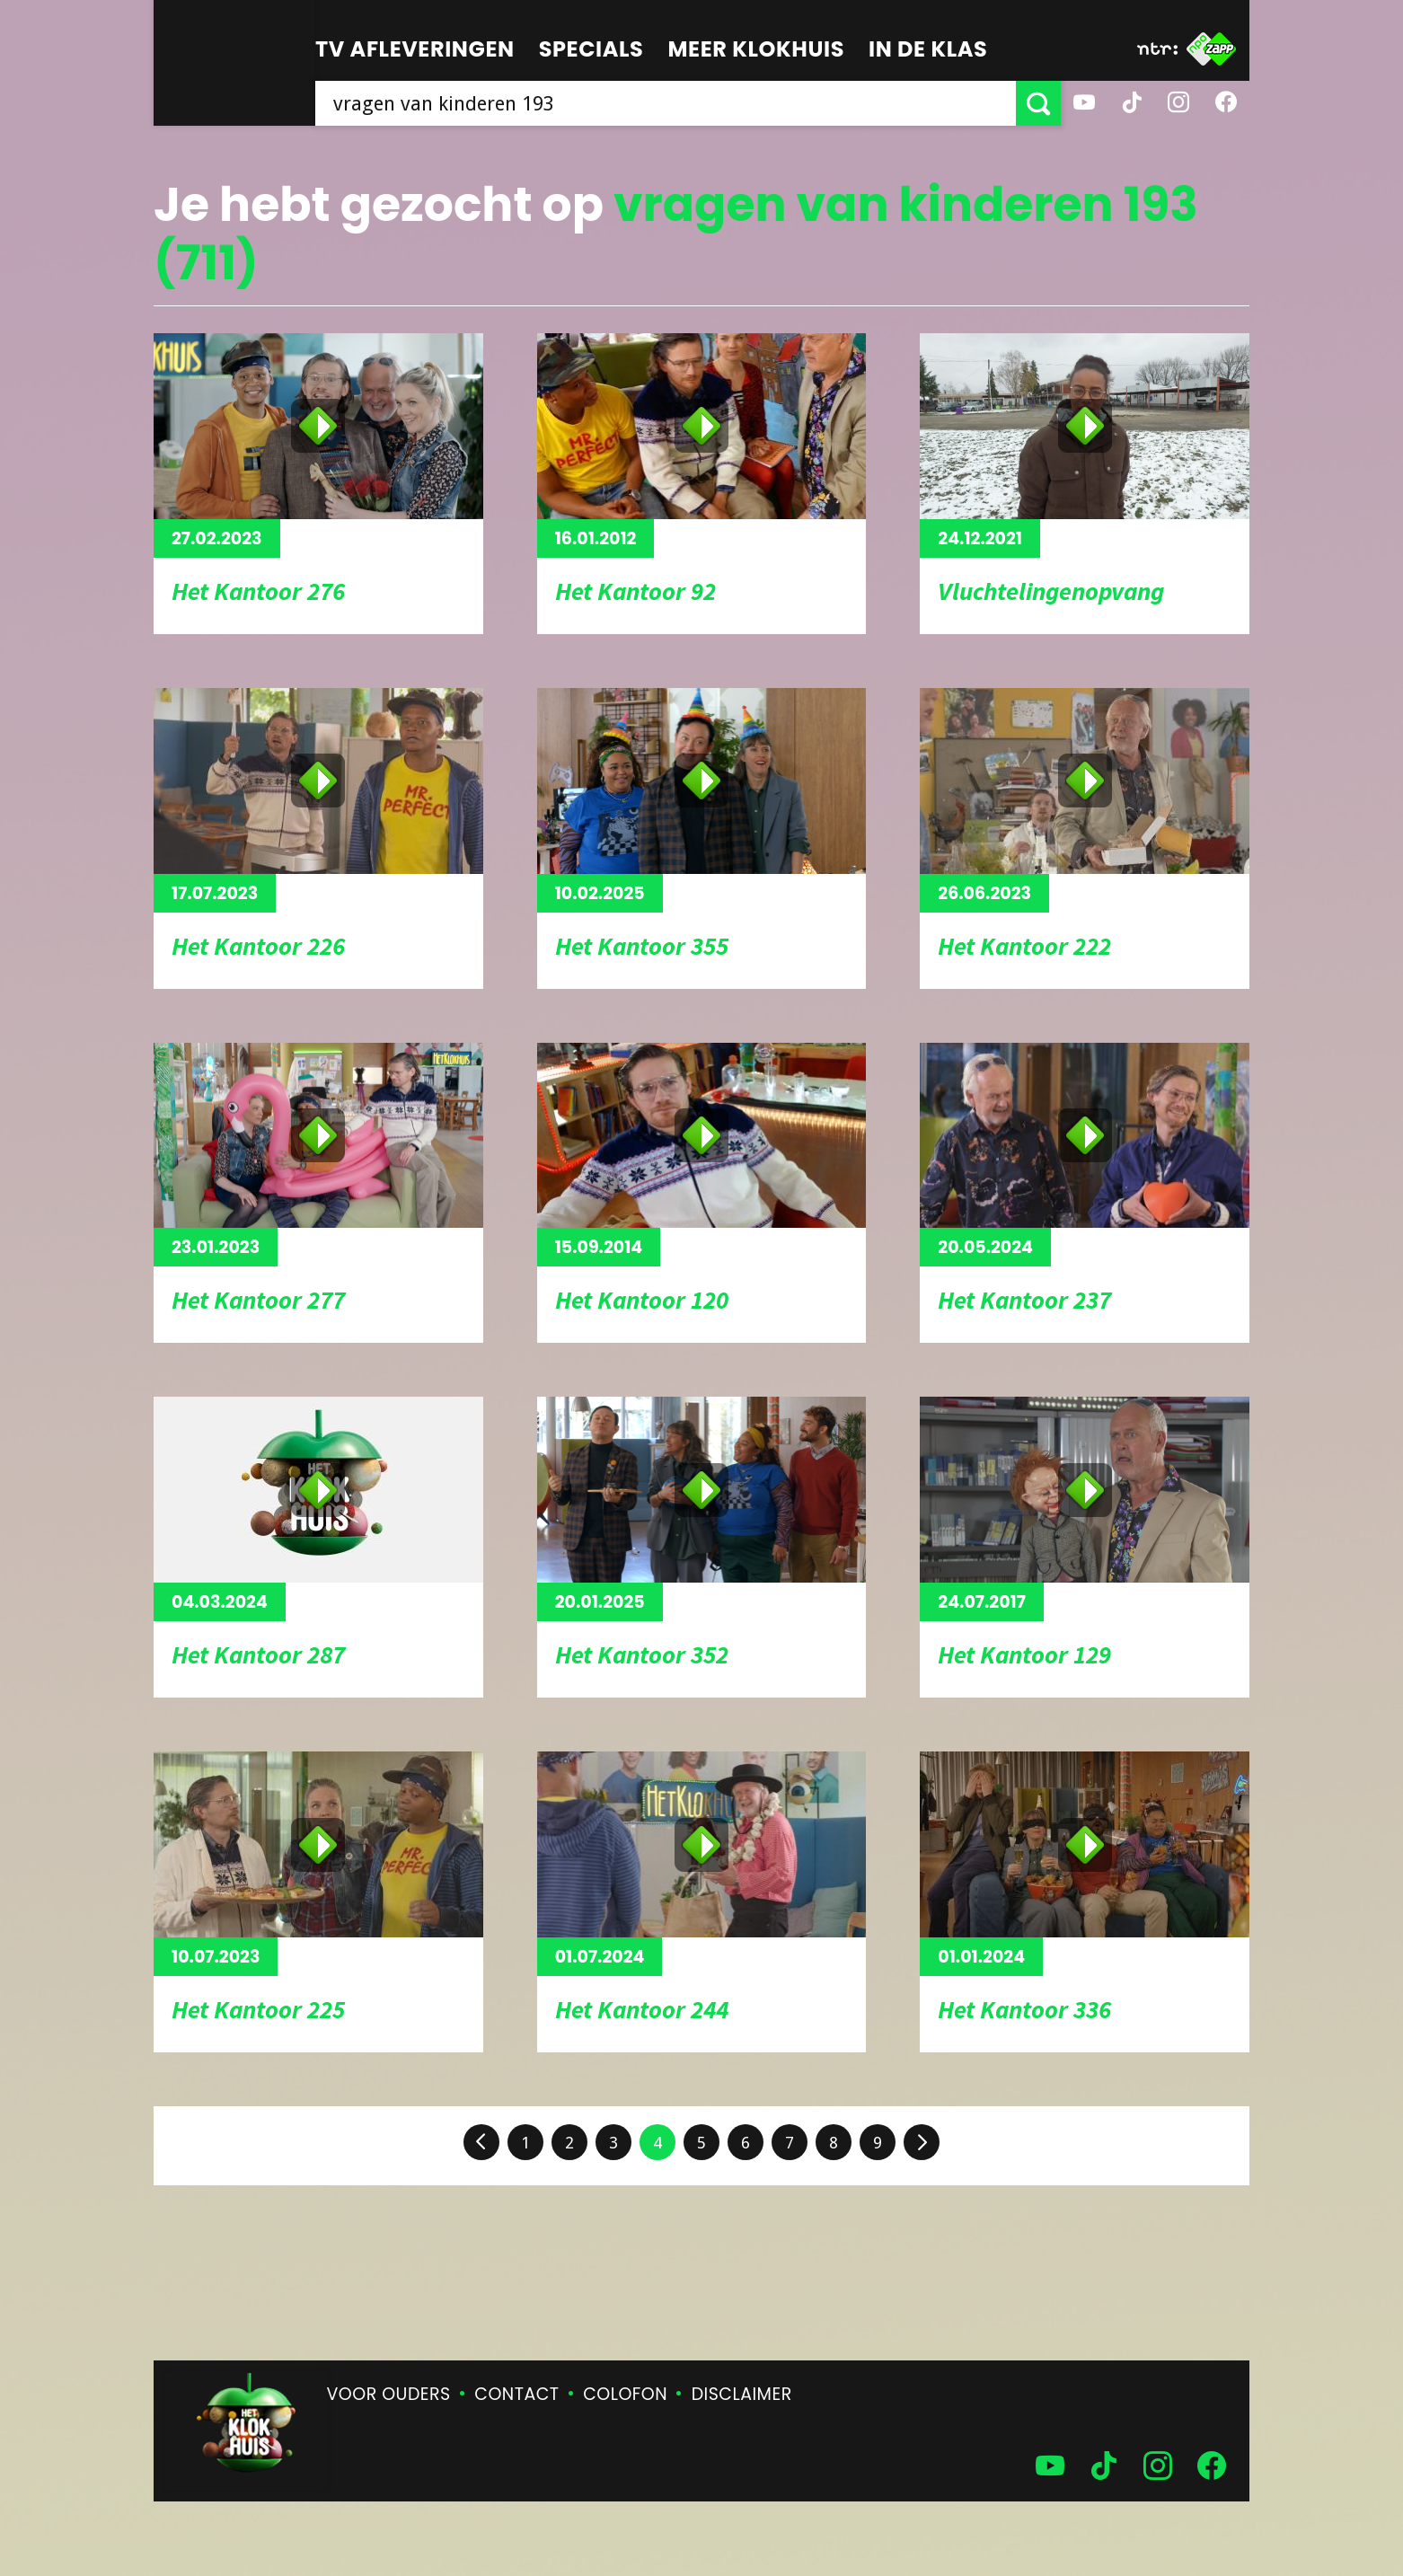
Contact (516, 2394)
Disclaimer (742, 2394)
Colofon (625, 2394)
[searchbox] (665, 103)
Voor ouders (389, 2394)
